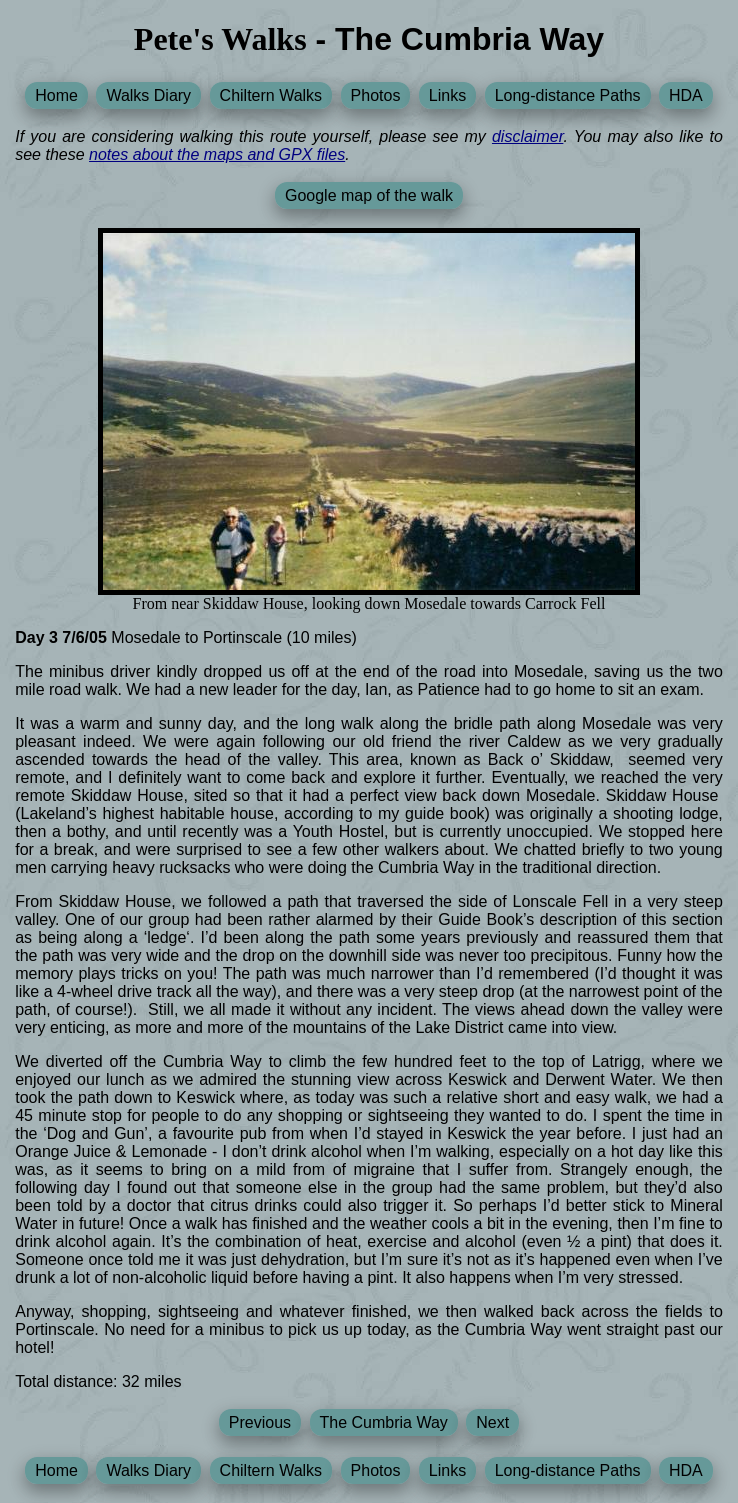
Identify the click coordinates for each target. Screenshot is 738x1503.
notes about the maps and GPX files (217, 154)
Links (447, 95)
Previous (260, 1422)
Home (56, 95)
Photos (376, 95)
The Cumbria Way (384, 1422)
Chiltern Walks (271, 95)
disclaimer (527, 136)
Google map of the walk (369, 195)
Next (492, 1422)
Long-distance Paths (568, 95)
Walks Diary (148, 95)
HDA (686, 95)
